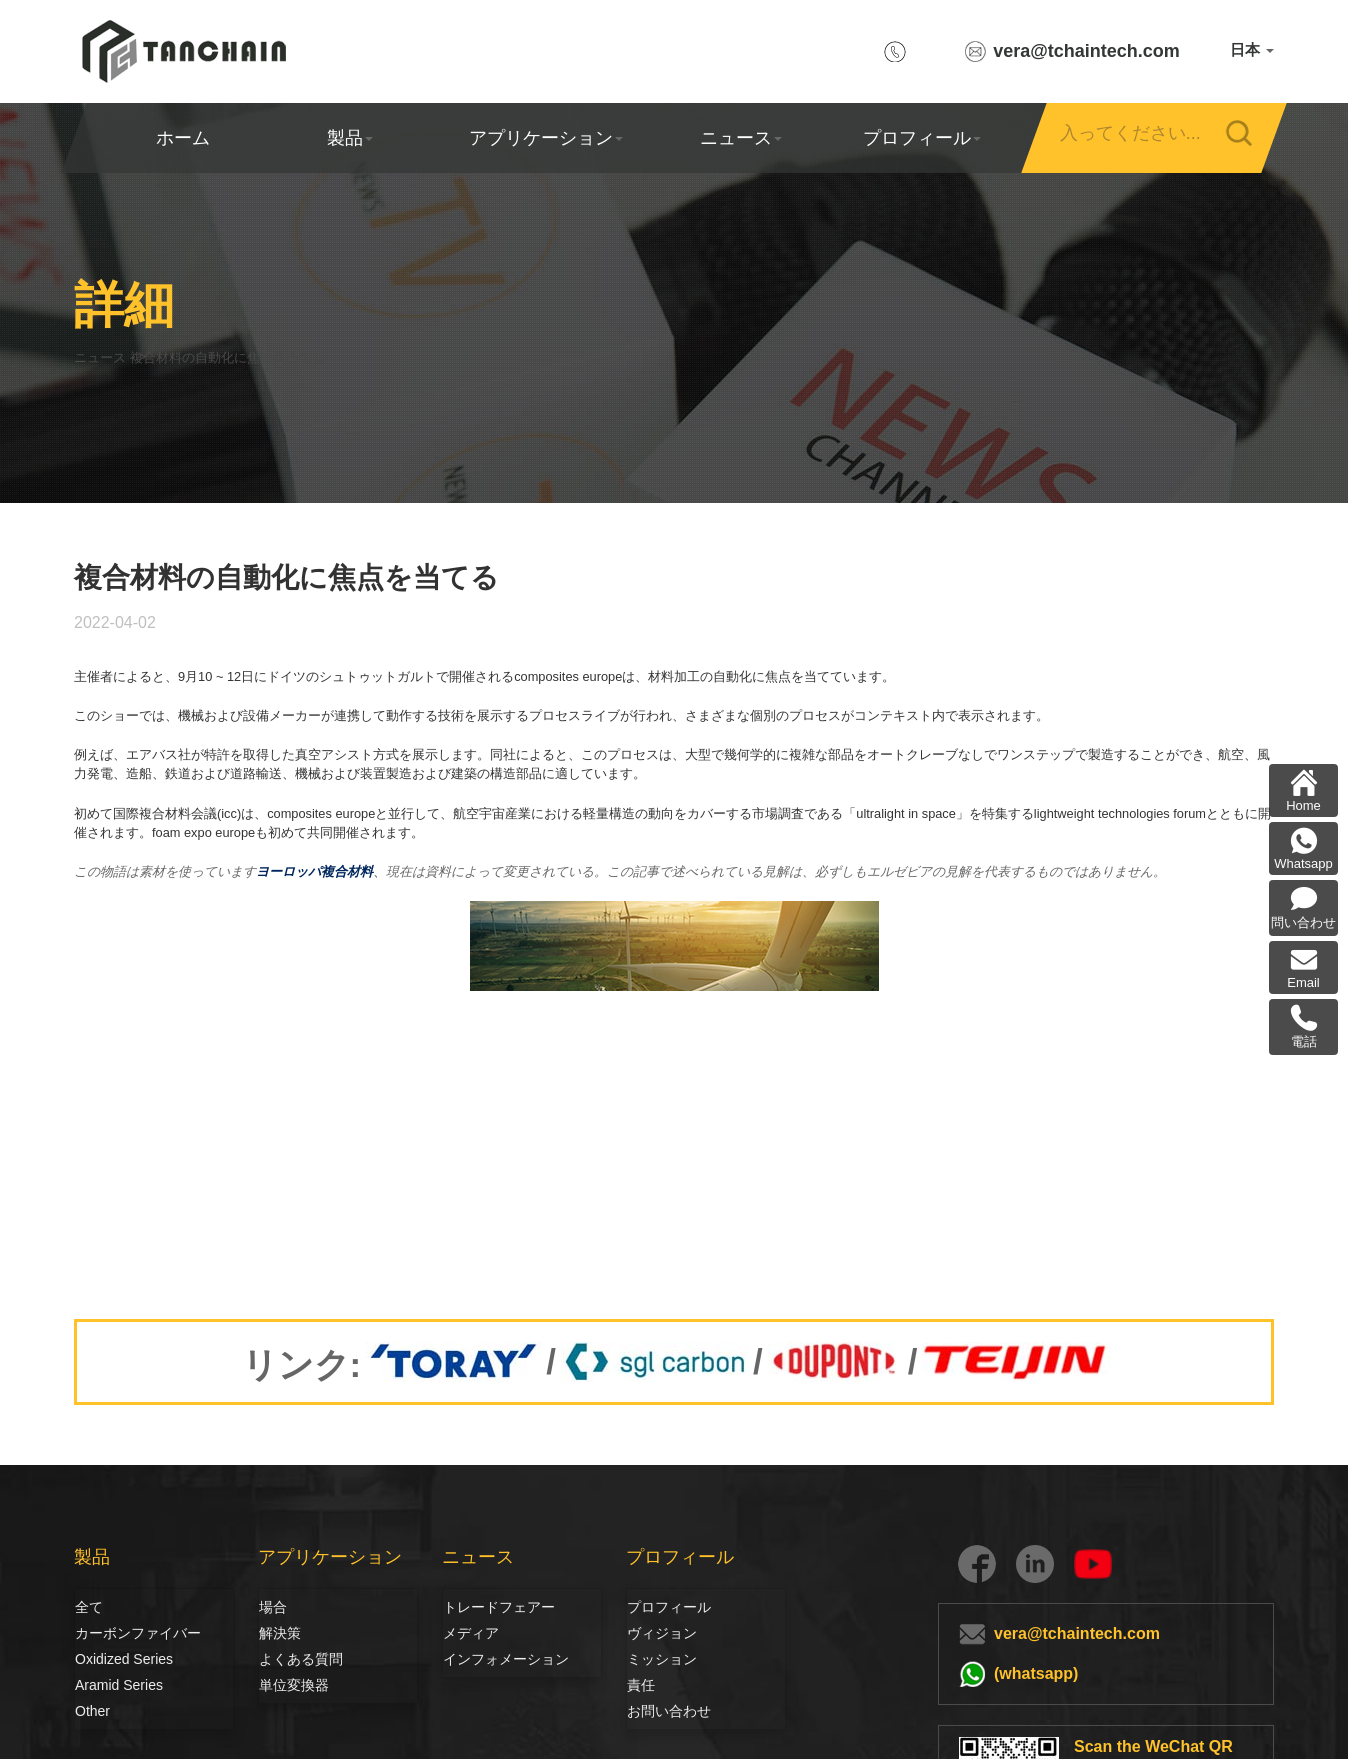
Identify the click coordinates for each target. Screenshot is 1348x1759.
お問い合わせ (669, 1711)
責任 (641, 1685)
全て (89, 1607)
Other (92, 1711)
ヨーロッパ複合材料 (314, 871)
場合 (273, 1607)
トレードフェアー (496, 1607)
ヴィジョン (649, 1633)
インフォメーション (506, 1659)
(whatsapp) (1036, 1673)
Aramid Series (119, 1685)
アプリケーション (545, 138)
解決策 (280, 1633)
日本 (1252, 49)
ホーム (183, 138)
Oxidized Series (124, 1659)
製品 (350, 138)
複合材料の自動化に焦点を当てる (292, 357)
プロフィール (921, 138)
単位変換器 (294, 1685)
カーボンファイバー (97, 1633)
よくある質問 (301, 1659)
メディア (465, 1633)
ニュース (741, 138)
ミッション (662, 1659)
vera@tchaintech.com (1086, 51)
